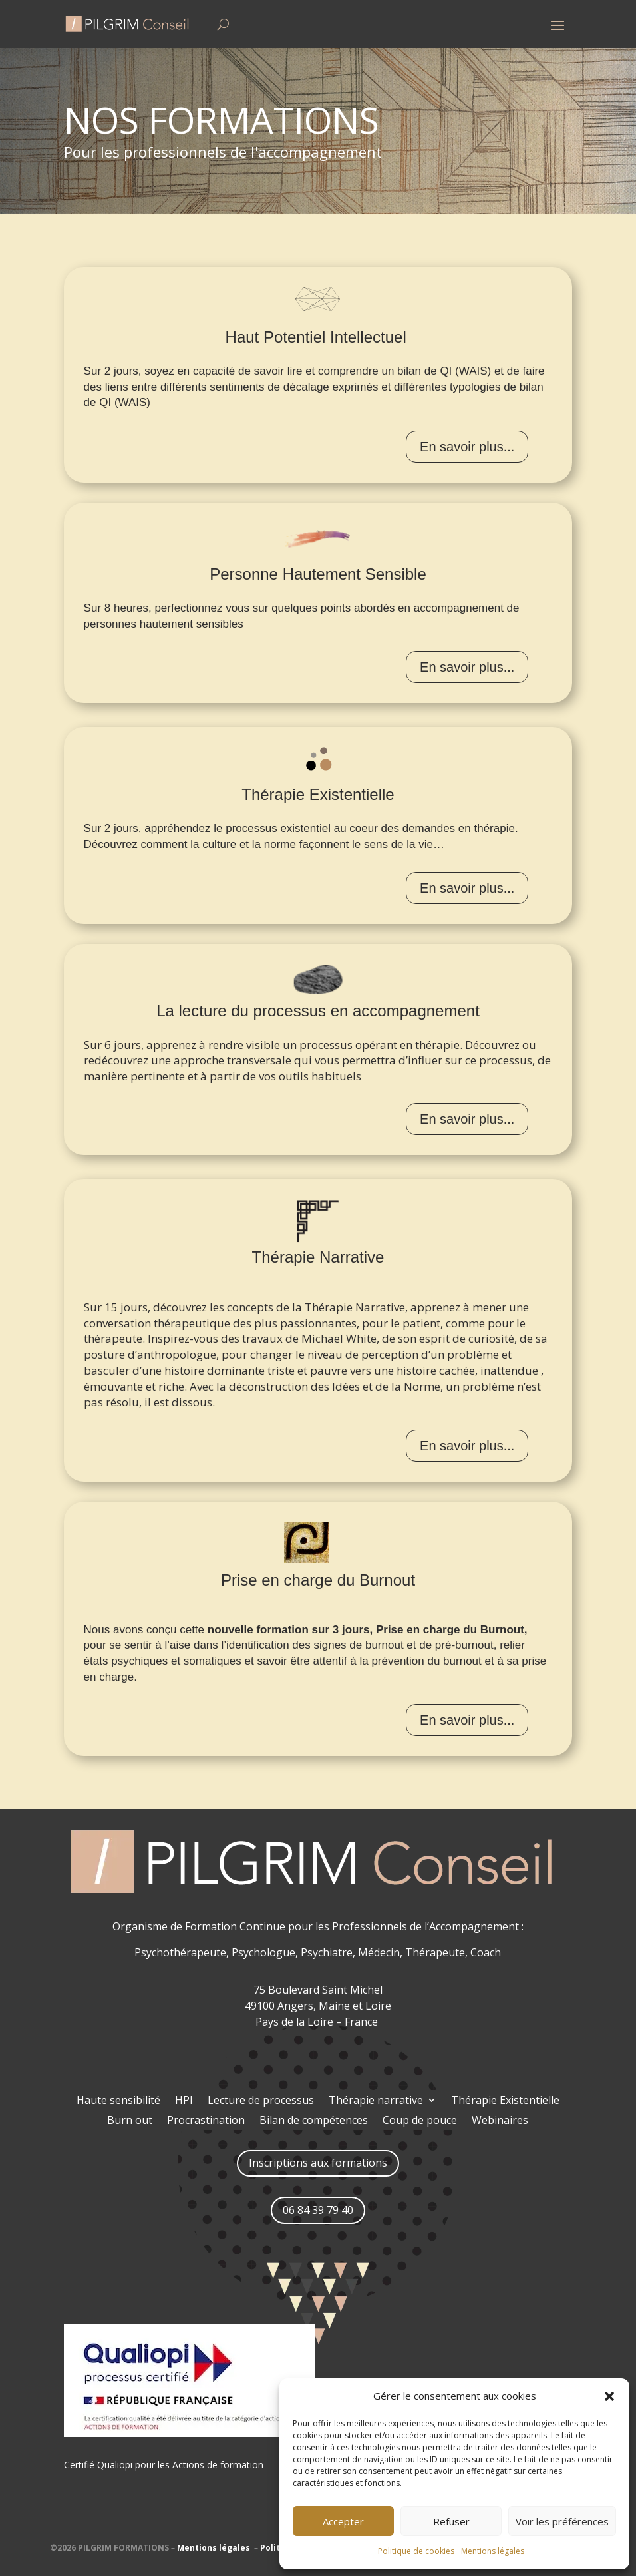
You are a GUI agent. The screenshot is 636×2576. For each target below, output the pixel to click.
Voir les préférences (562, 2521)
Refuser (451, 2521)
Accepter (343, 2521)
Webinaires (500, 2121)
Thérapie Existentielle (505, 2101)
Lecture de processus (261, 2101)
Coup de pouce (420, 2121)
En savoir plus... (467, 446)
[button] (609, 2396)
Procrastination (206, 2121)
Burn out (129, 2121)
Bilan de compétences (313, 2121)
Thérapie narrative (376, 2101)
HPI (184, 2101)
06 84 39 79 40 (318, 2210)
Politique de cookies (416, 2551)
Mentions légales (492, 2551)
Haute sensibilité (118, 2101)
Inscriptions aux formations (318, 2162)
